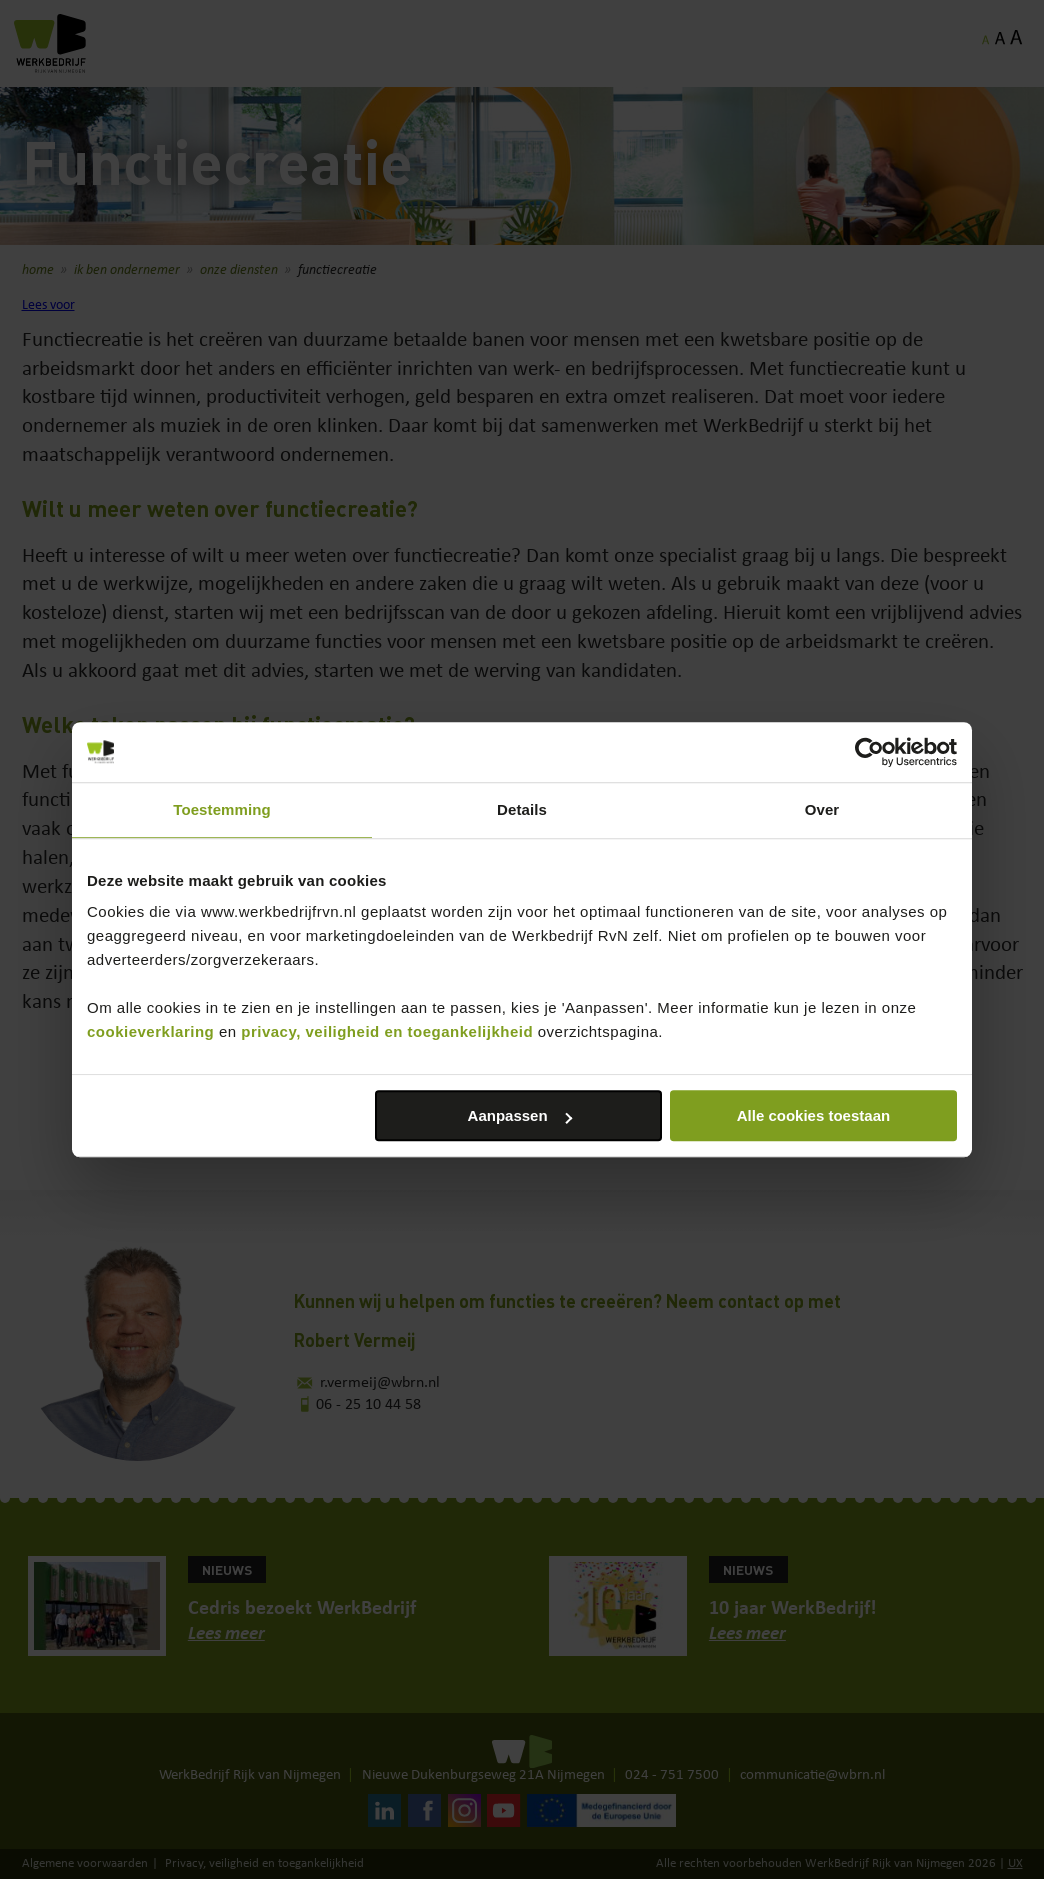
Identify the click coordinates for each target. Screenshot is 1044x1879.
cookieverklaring (150, 1031)
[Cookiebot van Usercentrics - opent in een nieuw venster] (869, 752)
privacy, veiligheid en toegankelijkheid (387, 1031)
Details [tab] (522, 809)
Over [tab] (822, 809)
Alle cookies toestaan (813, 1115)
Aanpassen (520, 1115)
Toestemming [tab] (222, 809)
